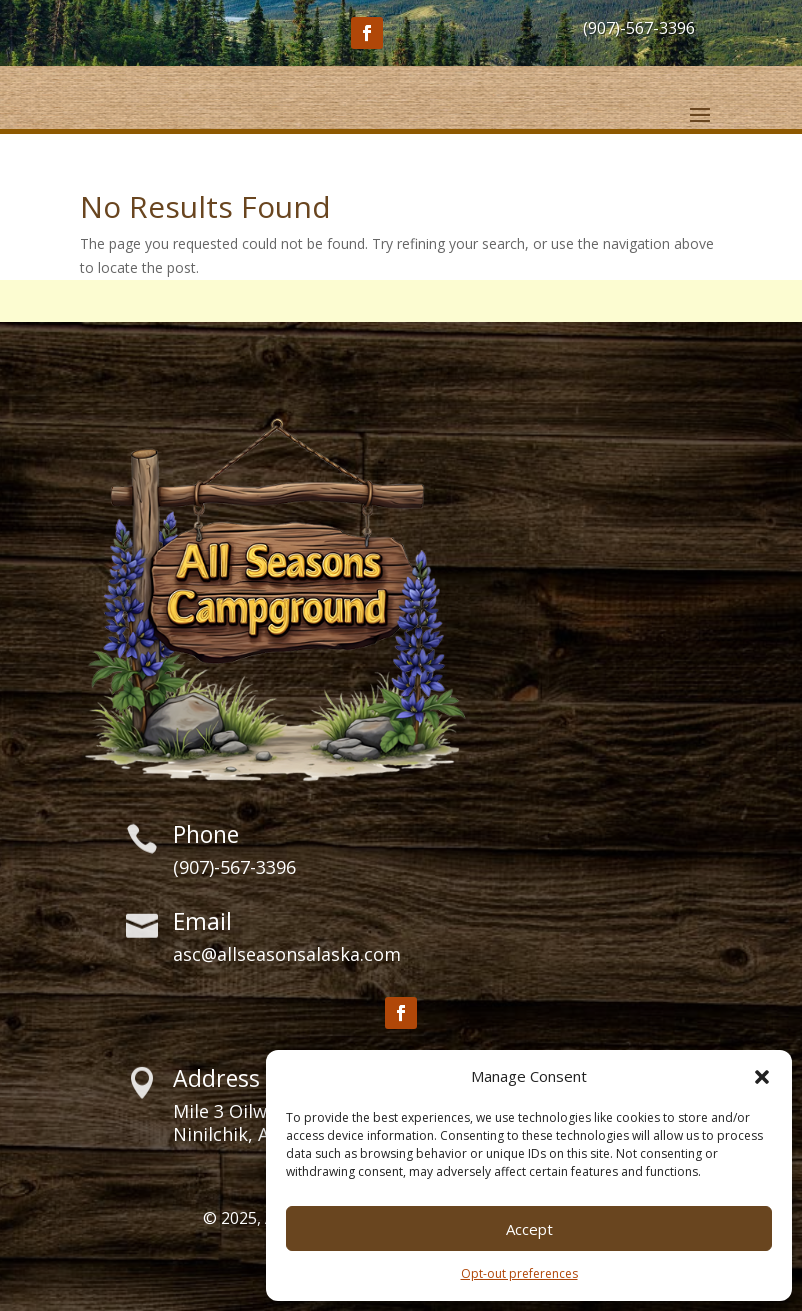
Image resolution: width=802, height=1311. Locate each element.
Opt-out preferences (519, 1273)
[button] (762, 1077)
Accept (529, 1229)
